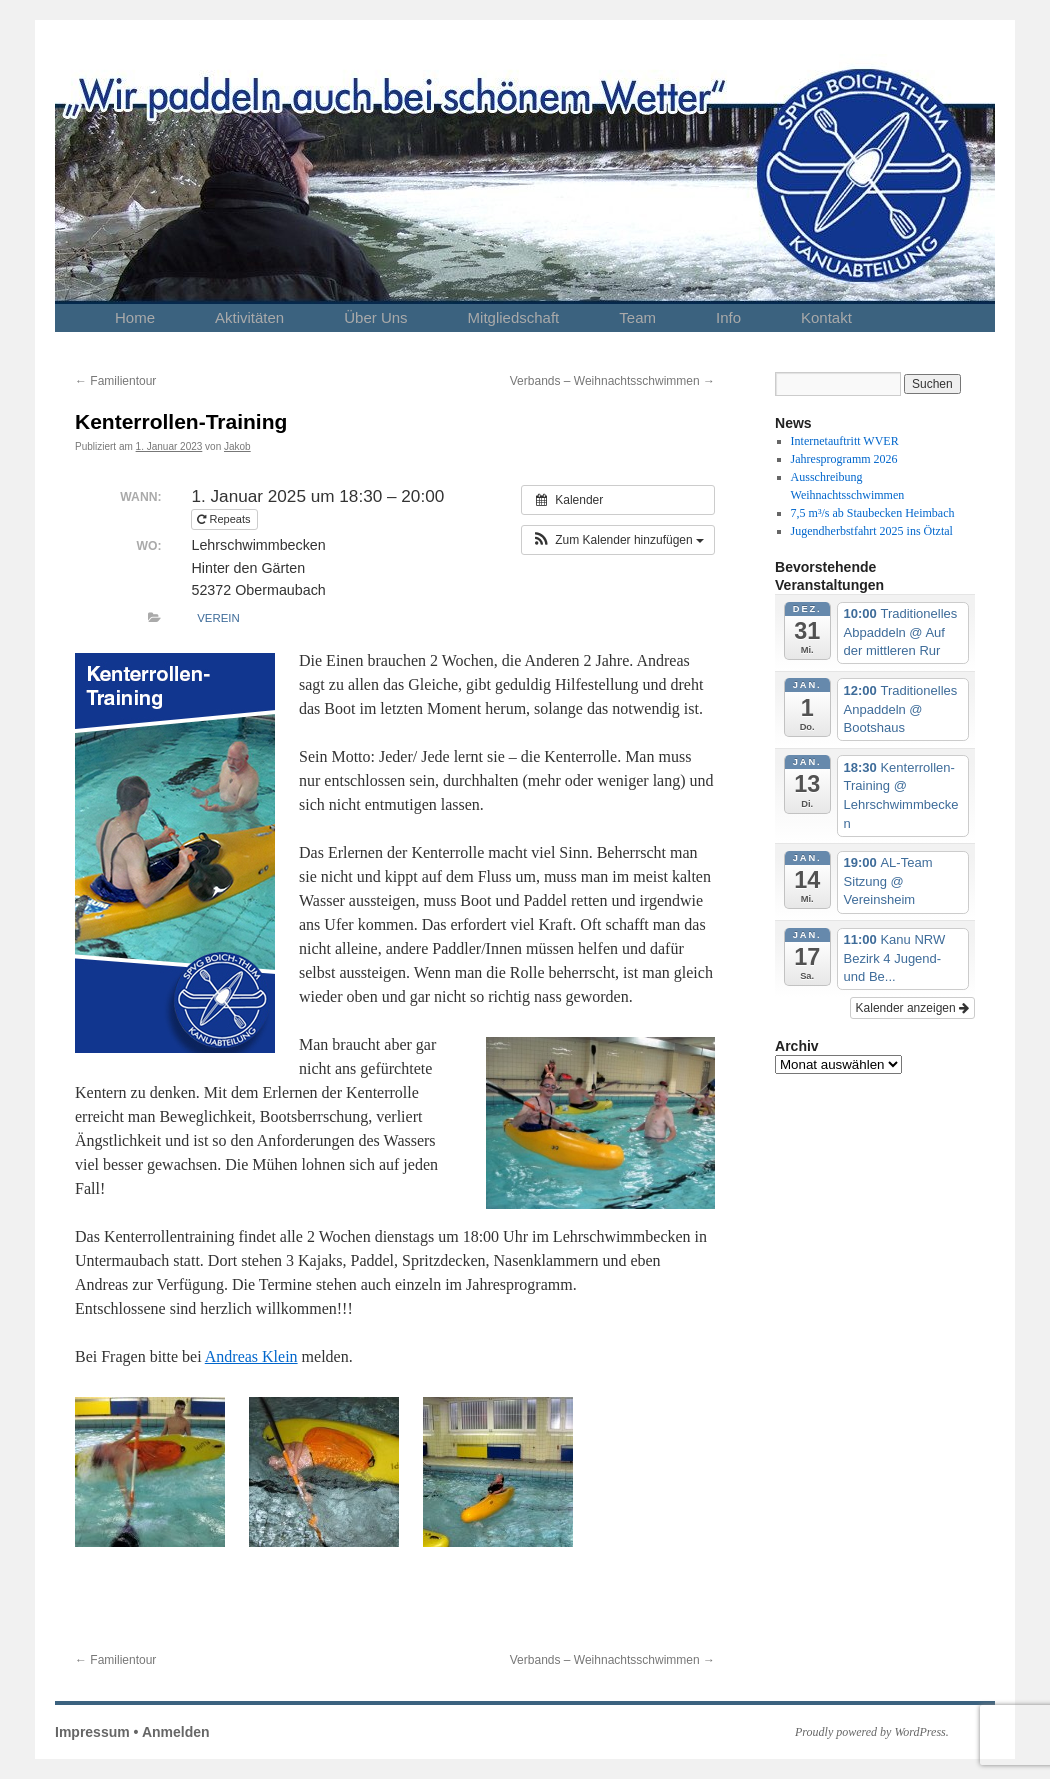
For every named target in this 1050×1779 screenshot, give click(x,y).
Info (728, 317)
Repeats (225, 519)
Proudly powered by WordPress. (872, 1732)
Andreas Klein (251, 1356)
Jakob (237, 446)
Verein (218, 618)
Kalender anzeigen (912, 1008)
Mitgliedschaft (514, 317)
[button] (618, 540)
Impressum (92, 1732)
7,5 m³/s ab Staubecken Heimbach (873, 513)
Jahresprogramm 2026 (844, 459)
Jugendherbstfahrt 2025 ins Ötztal (872, 531)
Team (637, 317)
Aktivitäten (249, 317)
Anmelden (176, 1732)
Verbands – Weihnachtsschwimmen (612, 381)
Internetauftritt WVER (845, 441)
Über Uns (375, 317)
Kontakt (826, 317)
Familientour (115, 381)
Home (135, 317)
